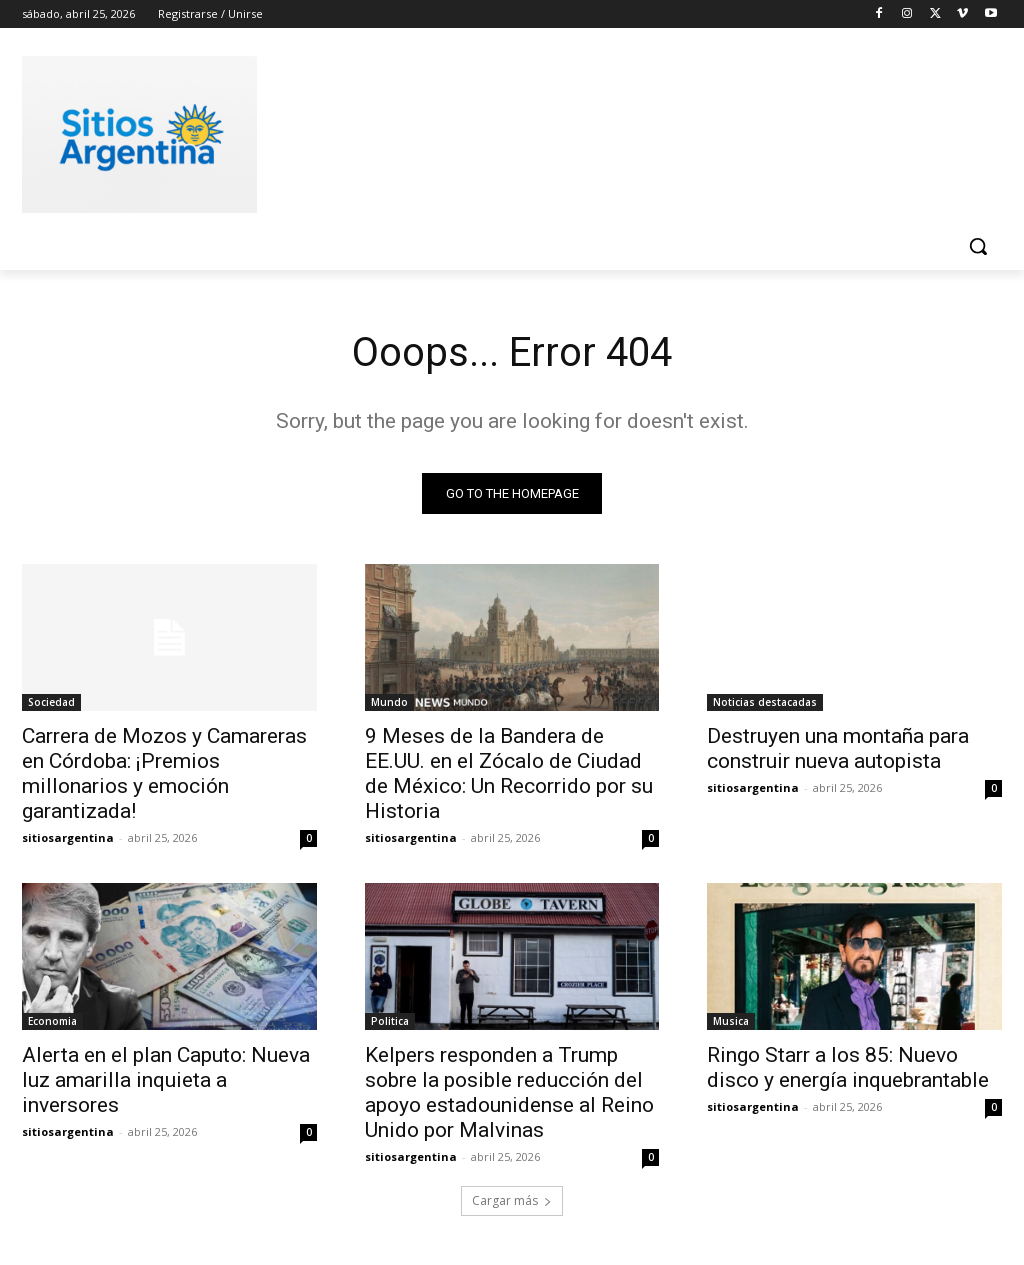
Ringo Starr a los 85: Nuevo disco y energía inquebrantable (848, 1068)
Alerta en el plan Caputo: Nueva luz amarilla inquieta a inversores (166, 1081)
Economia (52, 1022)
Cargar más (512, 1201)
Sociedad (51, 702)
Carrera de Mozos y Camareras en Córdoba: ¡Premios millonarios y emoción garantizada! (164, 773)
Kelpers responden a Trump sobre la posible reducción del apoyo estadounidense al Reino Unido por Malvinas (509, 1093)
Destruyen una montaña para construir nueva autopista (838, 748)
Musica (731, 1022)
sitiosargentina (68, 837)
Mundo (389, 702)
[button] (978, 246)
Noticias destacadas (765, 702)
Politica (390, 1022)
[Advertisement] (491, 131)
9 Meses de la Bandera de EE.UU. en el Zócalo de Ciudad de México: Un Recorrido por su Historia (509, 773)
